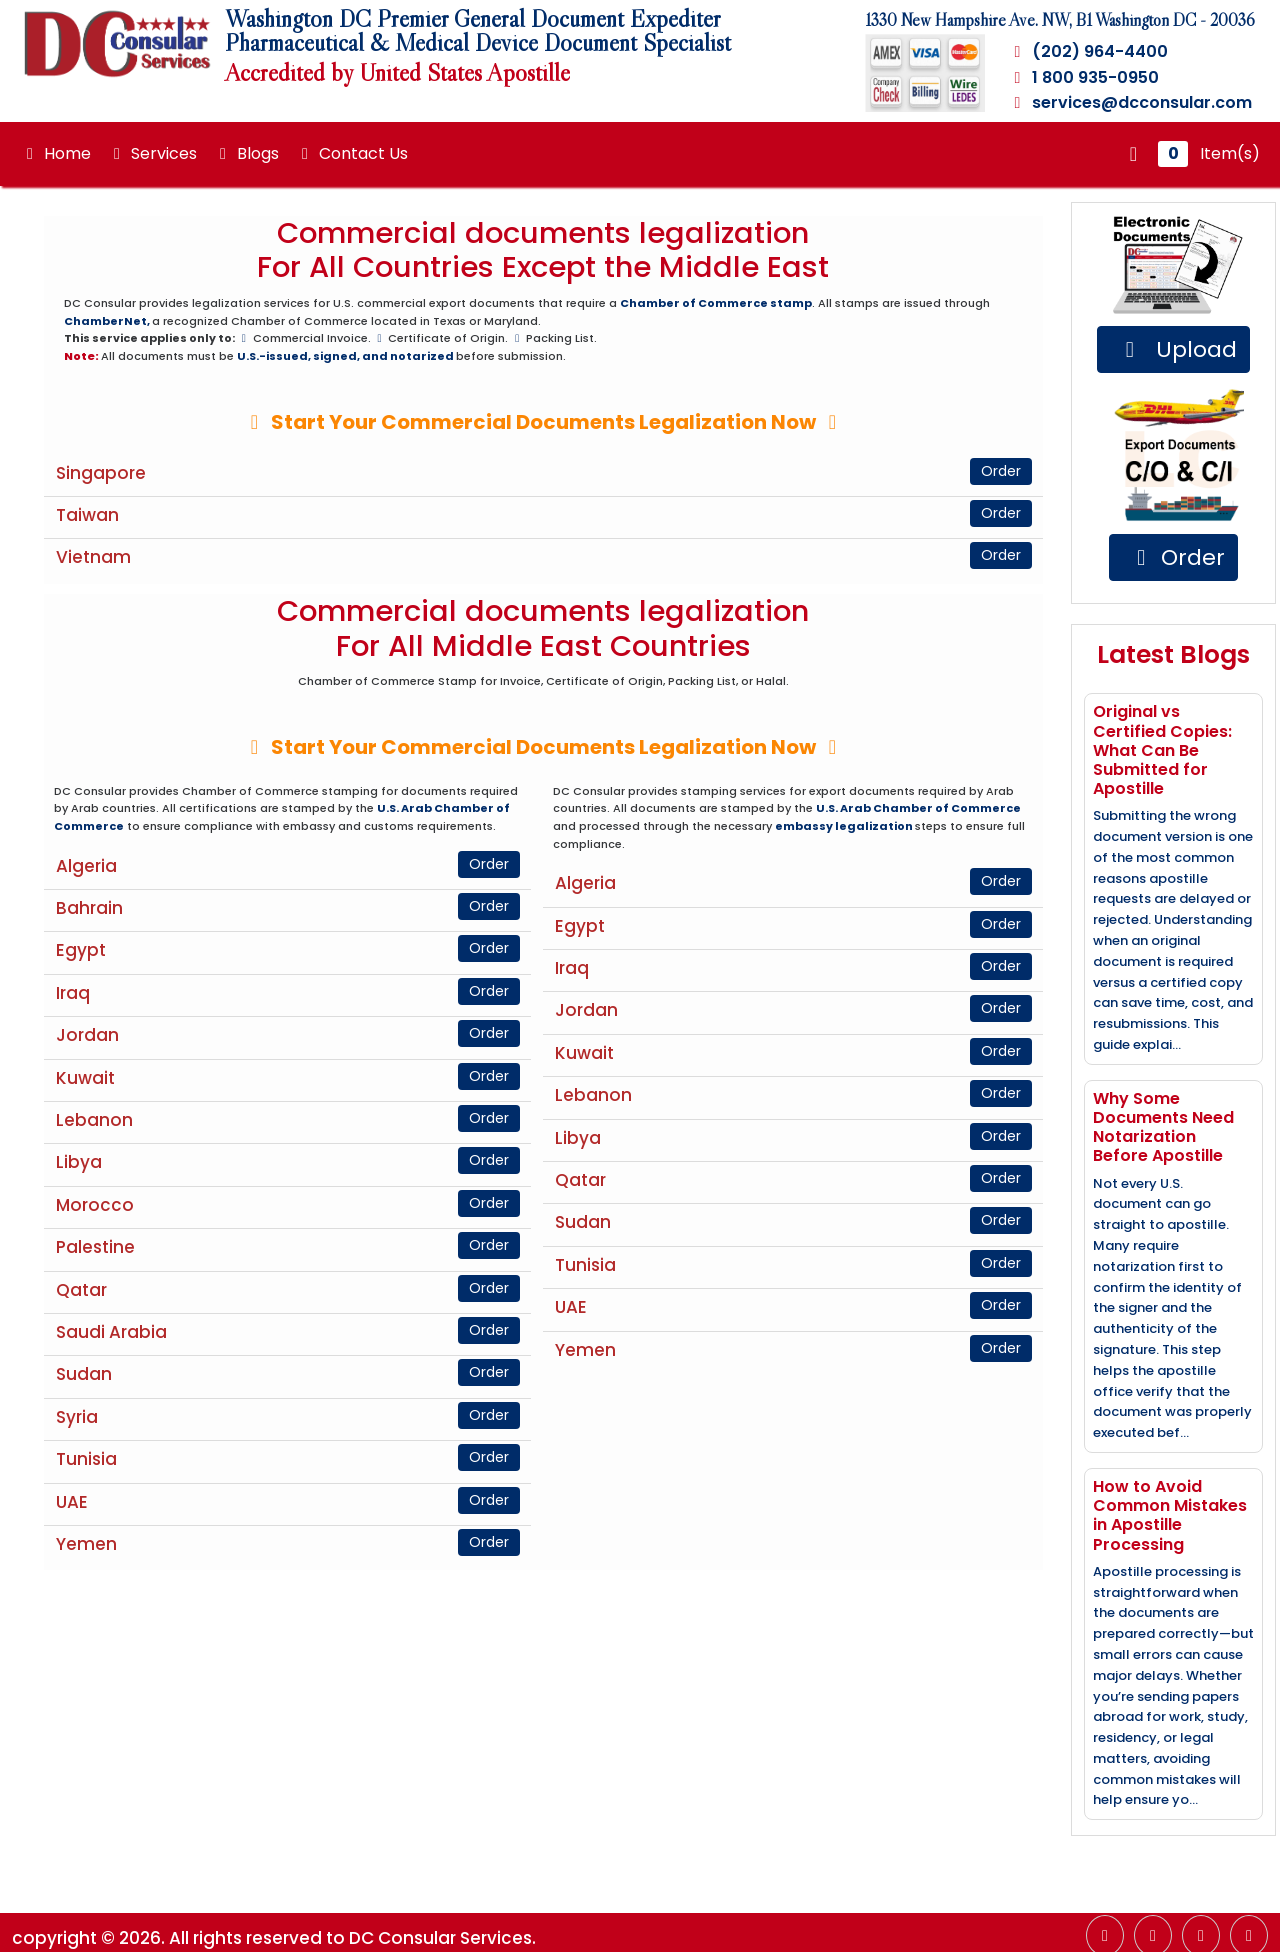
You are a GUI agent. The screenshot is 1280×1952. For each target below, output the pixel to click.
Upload (1176, 349)
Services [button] (152, 153)
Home (55, 153)
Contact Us (351, 153)
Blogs (246, 153)
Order (1001, 471)
